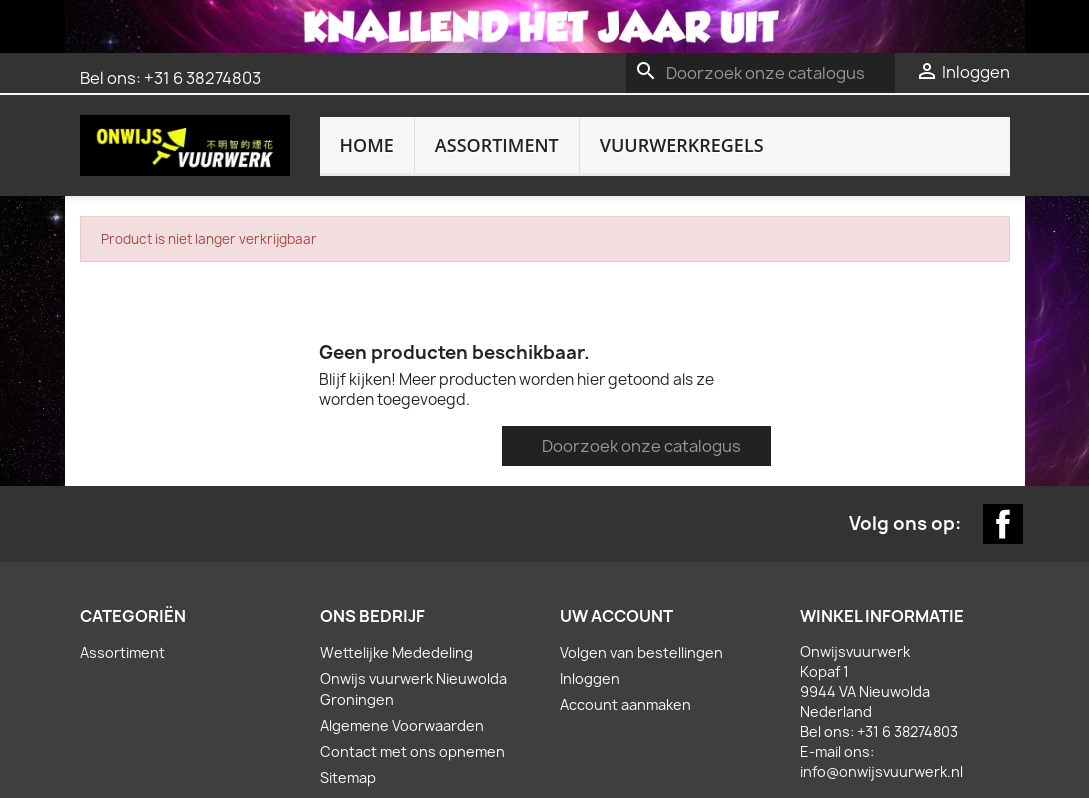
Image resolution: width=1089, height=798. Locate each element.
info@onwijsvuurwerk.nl (881, 669)
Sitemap (348, 675)
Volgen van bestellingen (641, 550)
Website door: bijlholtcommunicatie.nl (545, 741)
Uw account (616, 514)
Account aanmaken (625, 602)
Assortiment (497, 145)
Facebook (1003, 422)
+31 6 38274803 (202, 78)
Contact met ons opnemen (412, 649)
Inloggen (590, 576)
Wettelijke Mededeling (396, 550)
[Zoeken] (760, 73)
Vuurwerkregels (682, 145)
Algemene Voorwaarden (402, 623)
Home (367, 145)
